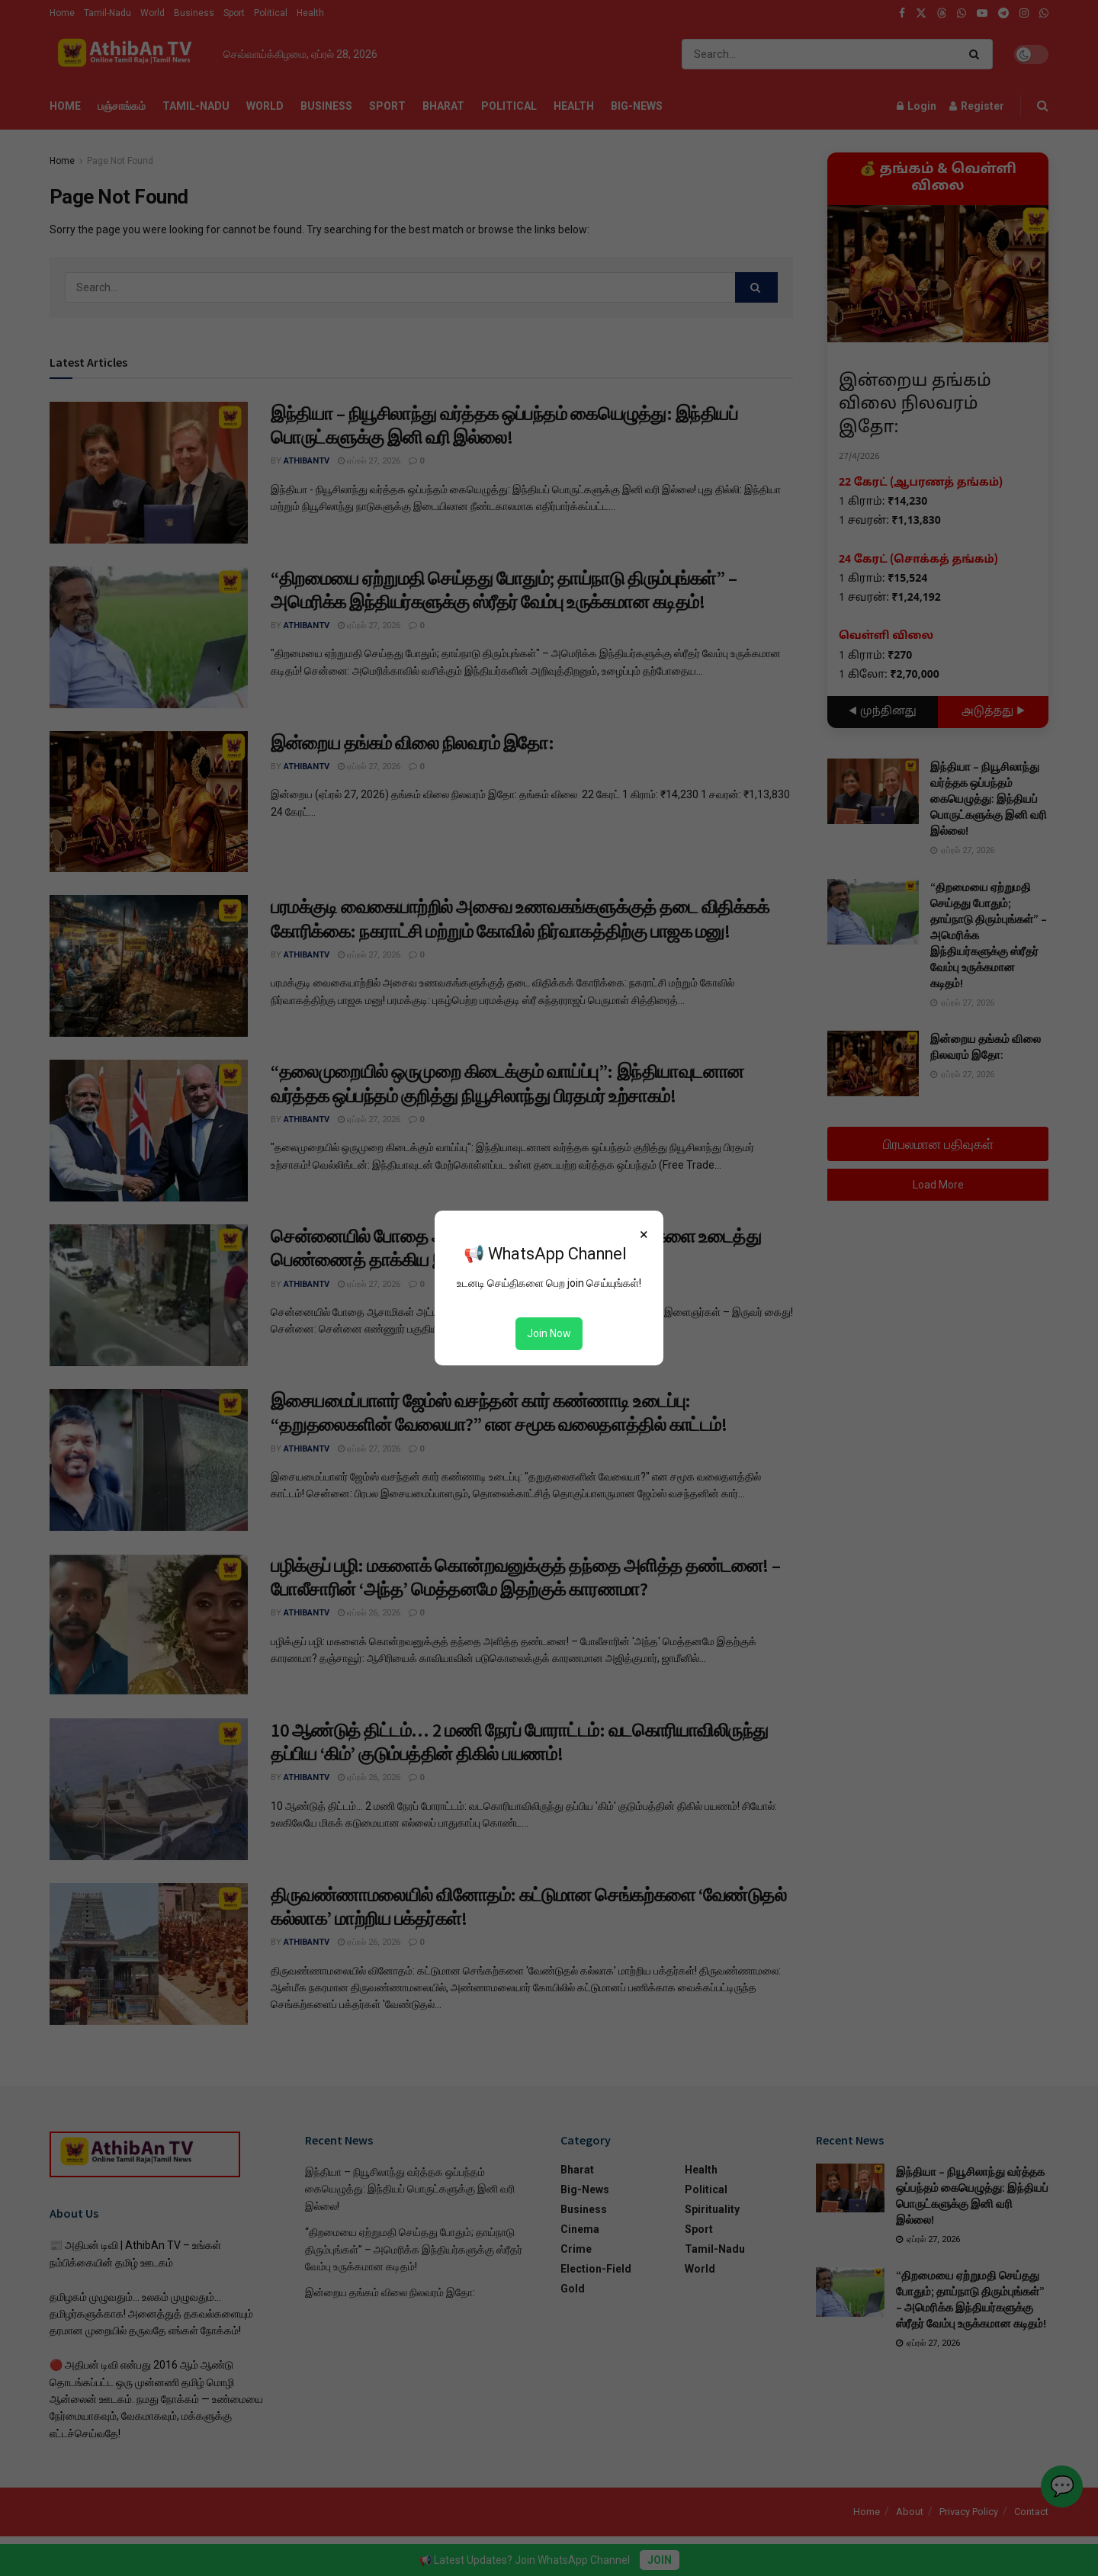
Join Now (549, 1333)
